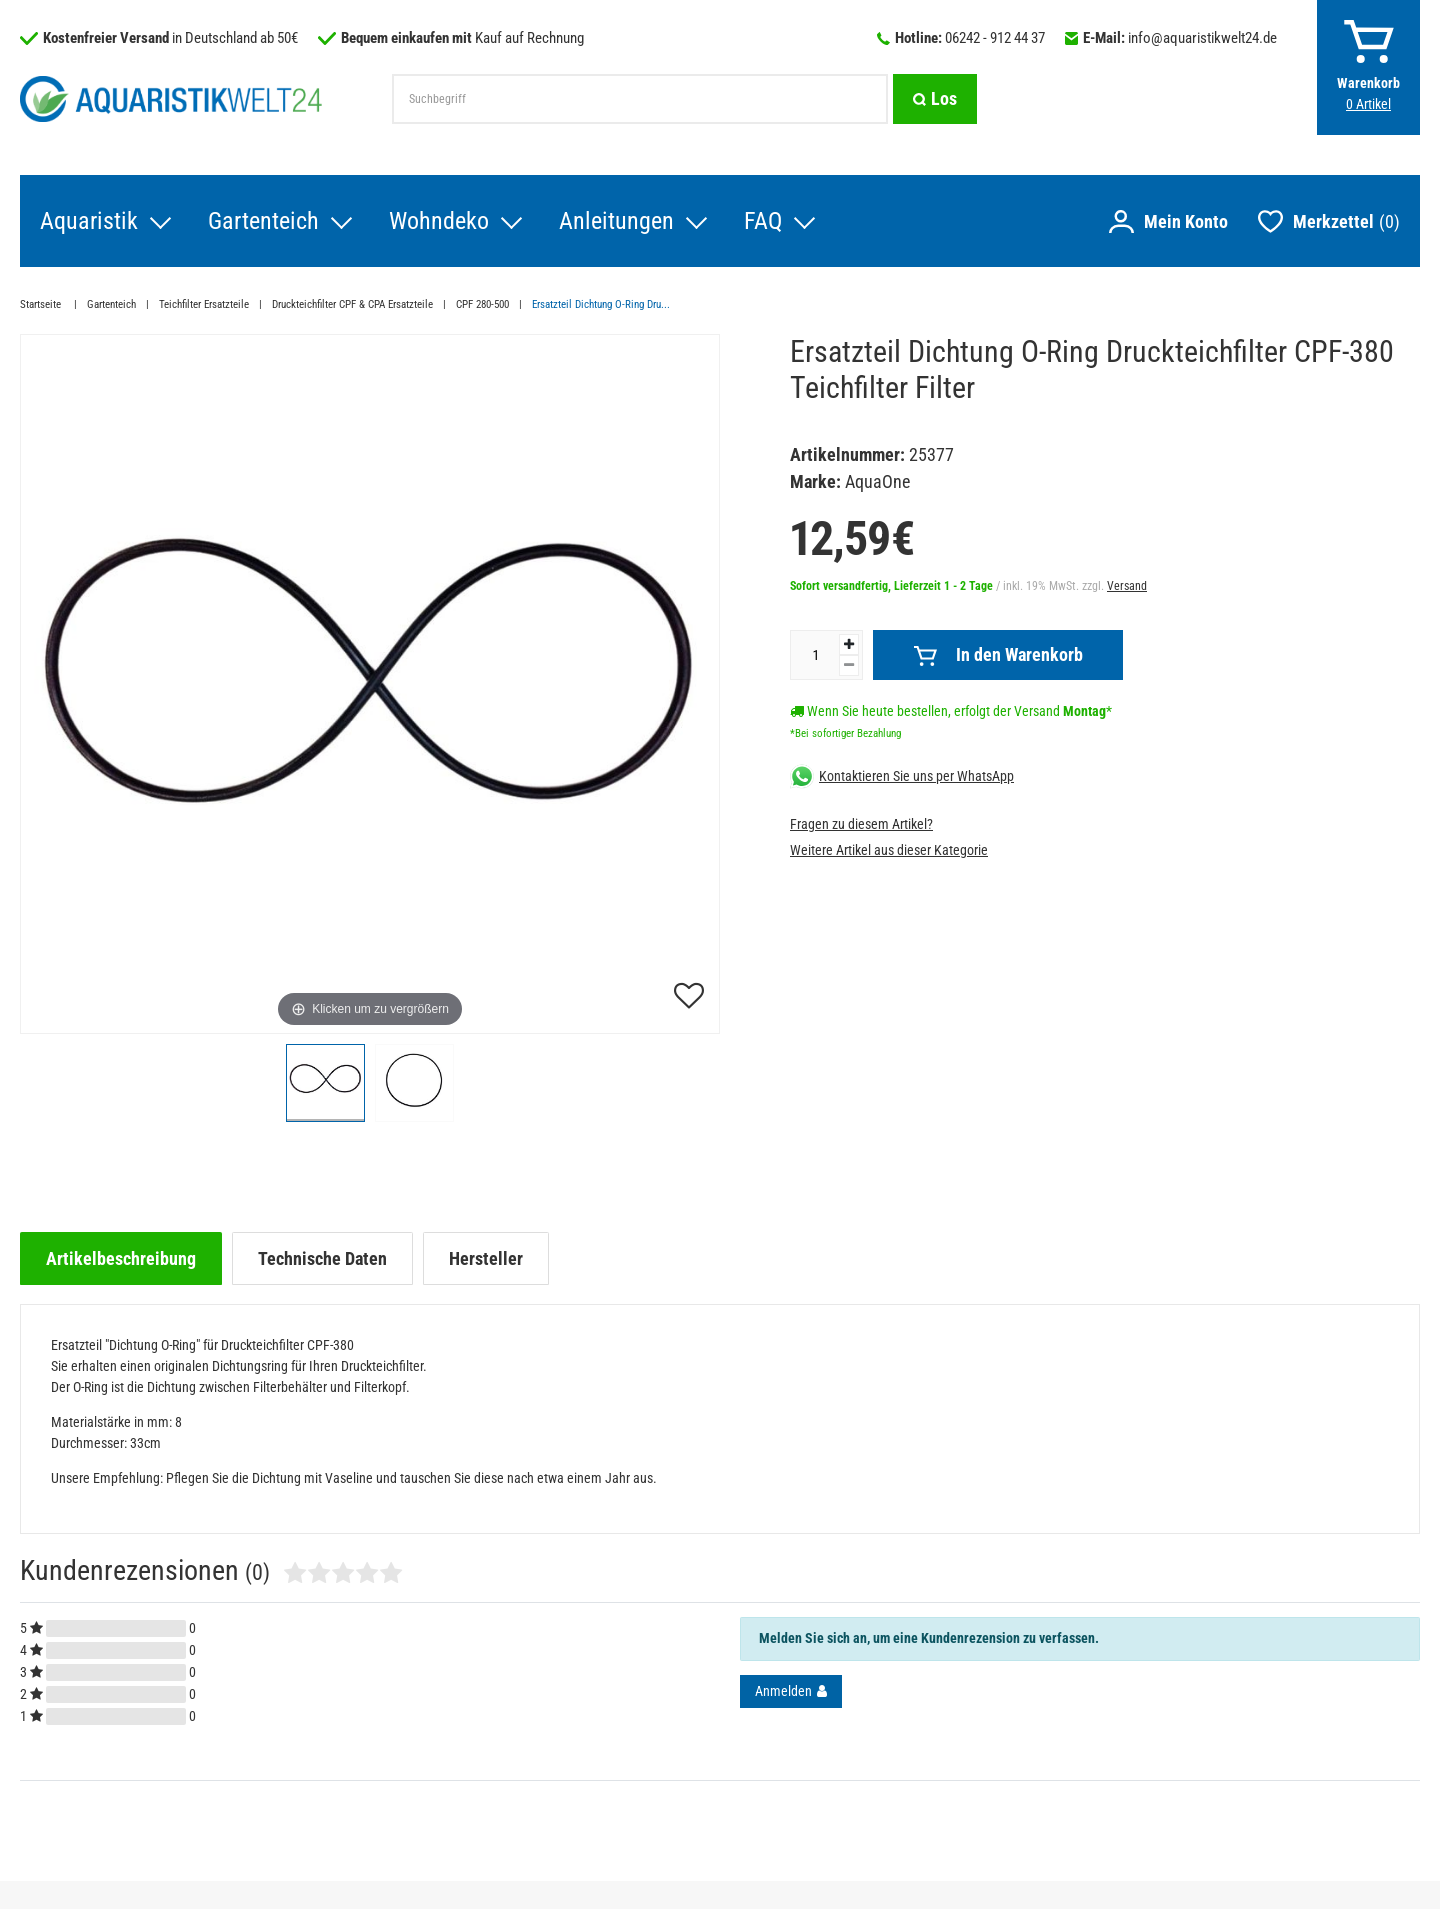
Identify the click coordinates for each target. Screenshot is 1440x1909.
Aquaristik (89, 221)
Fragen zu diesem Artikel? (861, 824)
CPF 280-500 (482, 304)
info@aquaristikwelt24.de (1202, 38)
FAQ (763, 221)
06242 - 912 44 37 (995, 38)
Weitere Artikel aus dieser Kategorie (889, 850)
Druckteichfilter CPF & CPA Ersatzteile (352, 304)
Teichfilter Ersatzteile (204, 304)
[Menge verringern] (849, 665)
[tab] (121, 1258)
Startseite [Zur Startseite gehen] (42, 304)
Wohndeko (439, 221)
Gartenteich (263, 221)
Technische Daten (322, 1258)
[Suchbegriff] (640, 99)
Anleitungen (616, 221)
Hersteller (486, 1258)
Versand (1127, 586)
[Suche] (935, 99)
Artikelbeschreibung (121, 1258)
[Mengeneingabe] (815, 655)
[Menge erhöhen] (849, 644)
